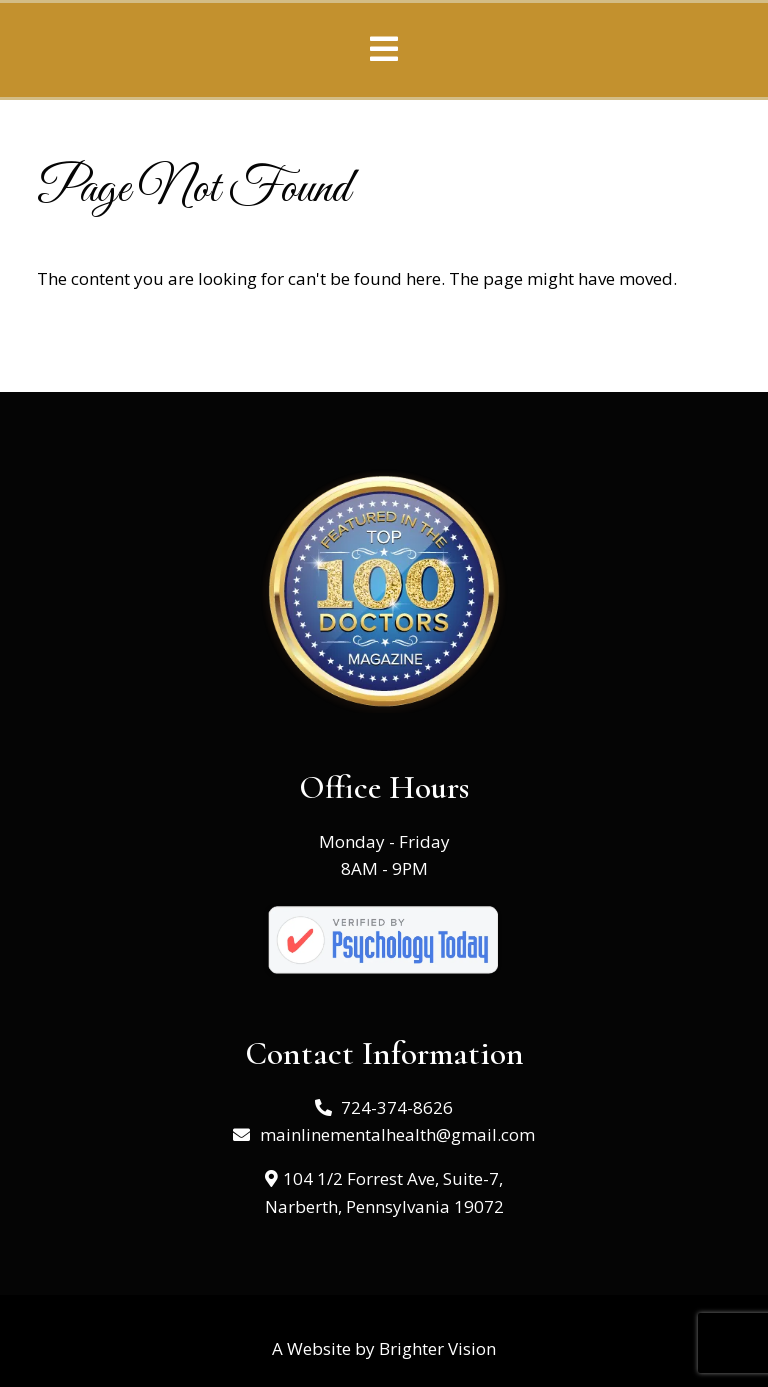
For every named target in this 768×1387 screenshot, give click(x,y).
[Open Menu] (384, 50)
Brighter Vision (437, 1348)
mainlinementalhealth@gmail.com (397, 1134)
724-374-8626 (397, 1107)
